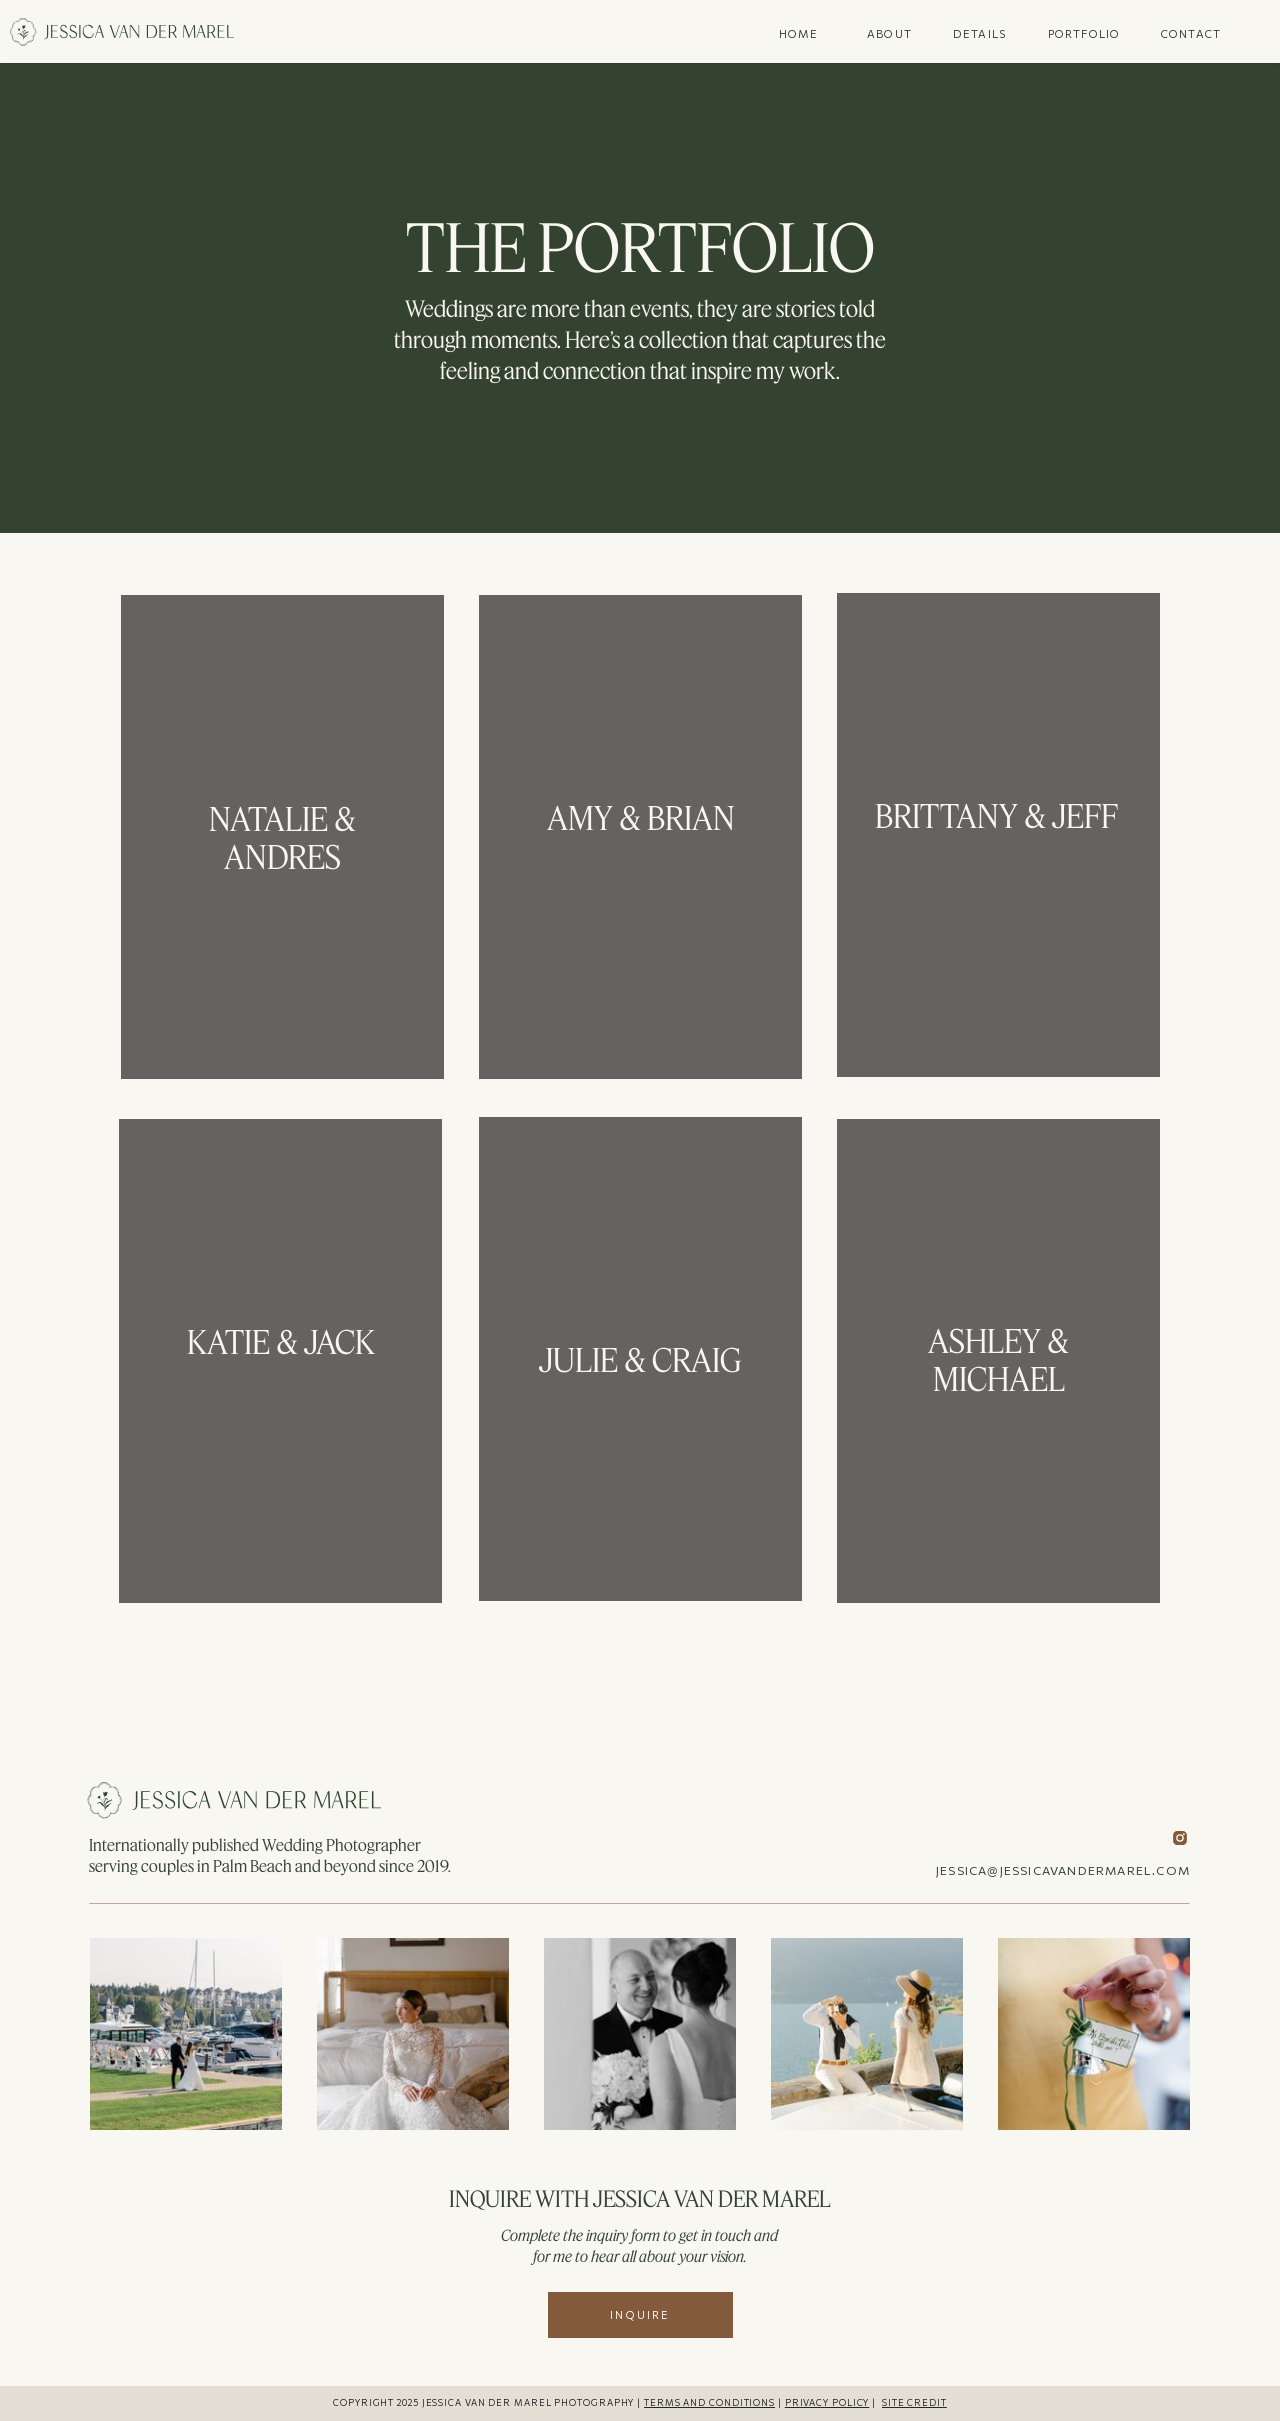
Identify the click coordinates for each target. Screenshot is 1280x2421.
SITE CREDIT (914, 2402)
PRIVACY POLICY (827, 2402)
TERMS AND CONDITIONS (709, 2402)
